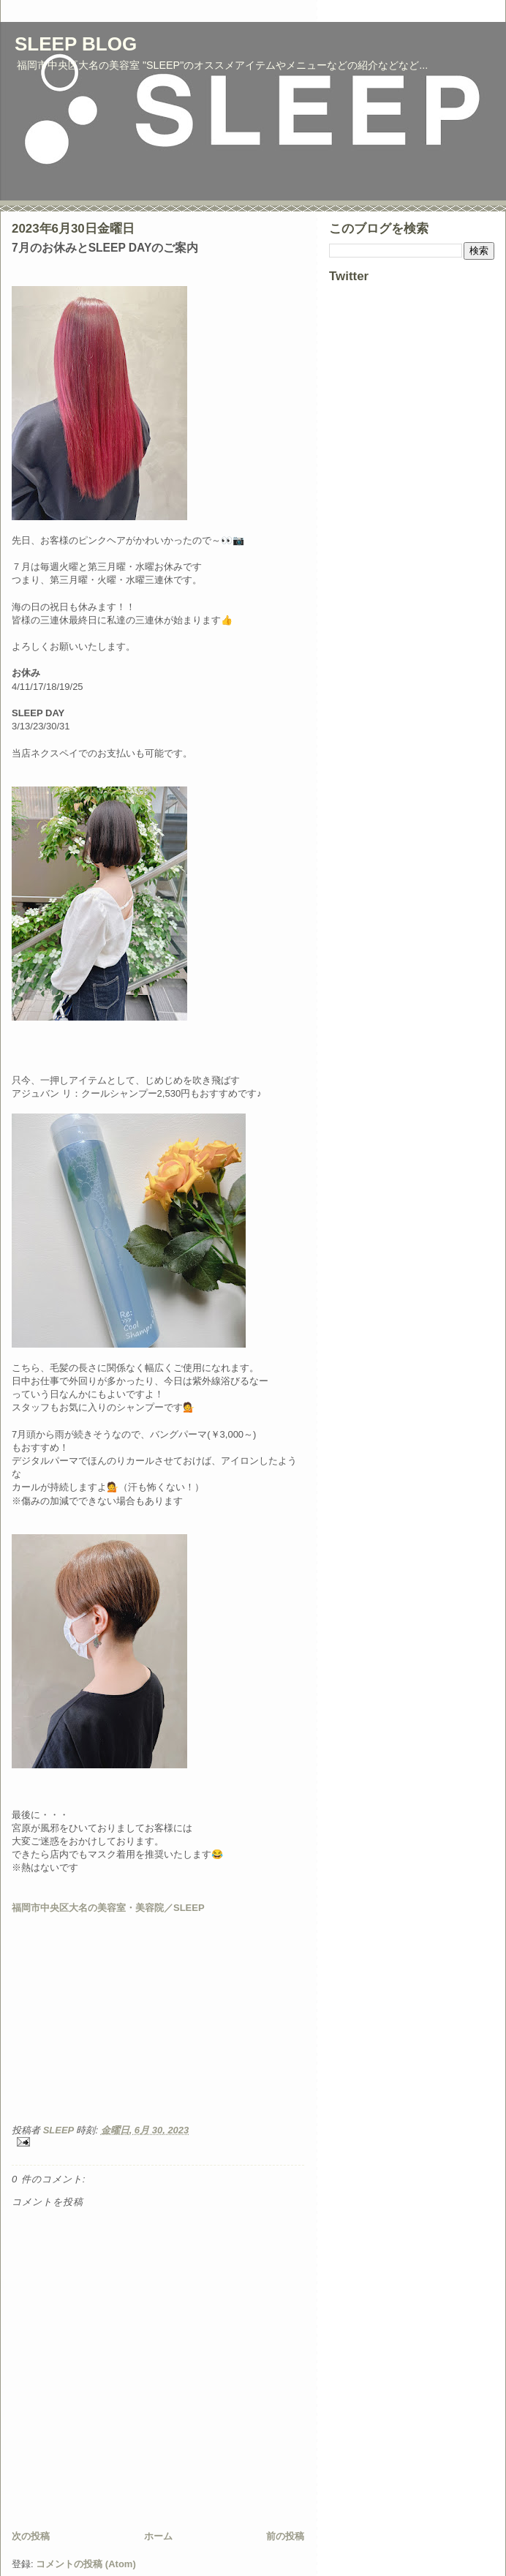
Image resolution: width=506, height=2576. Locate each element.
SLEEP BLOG (76, 44)
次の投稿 (31, 2536)
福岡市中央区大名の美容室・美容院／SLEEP (108, 1907)
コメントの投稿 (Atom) (86, 2563)
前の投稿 (285, 2536)
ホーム (158, 2536)
